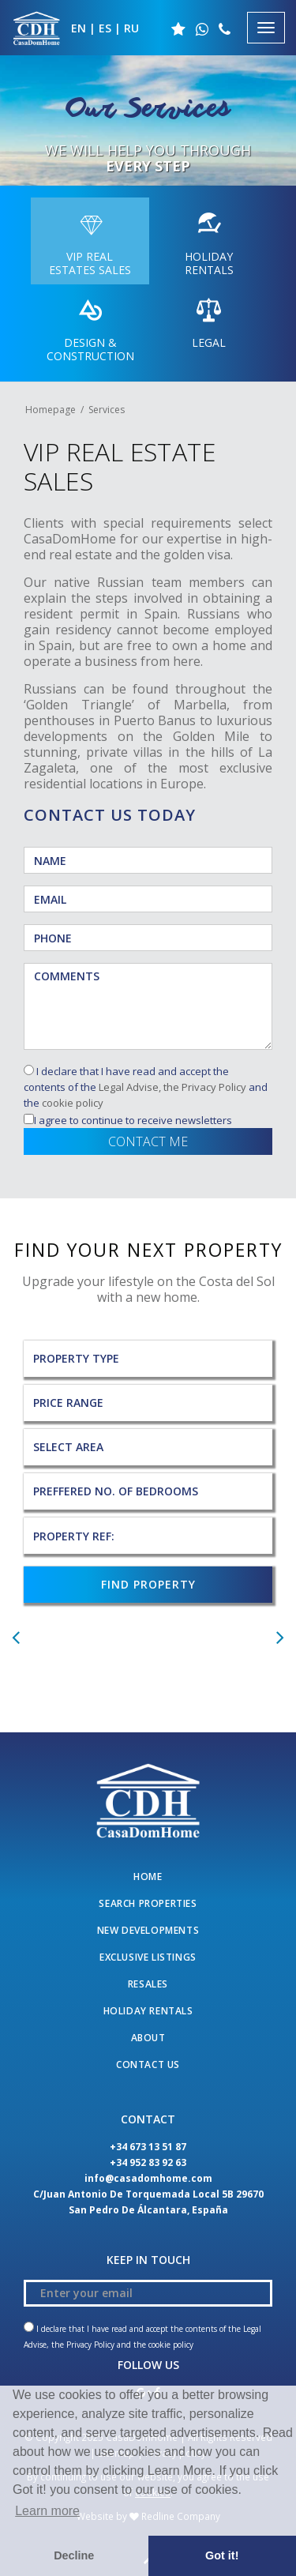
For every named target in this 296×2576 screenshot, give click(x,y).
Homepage (50, 409)
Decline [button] (74, 2555)
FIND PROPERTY (148, 1584)
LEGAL (208, 320)
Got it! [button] (221, 2555)
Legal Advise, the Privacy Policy (172, 1087)
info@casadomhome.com (148, 2178)
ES (105, 28)
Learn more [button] (47, 2511)
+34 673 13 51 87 (148, 2146)
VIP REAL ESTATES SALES (90, 241)
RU (131, 28)
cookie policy (72, 1103)
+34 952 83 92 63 (148, 2162)
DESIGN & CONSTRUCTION (90, 327)
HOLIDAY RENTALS (209, 241)
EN (78, 28)
